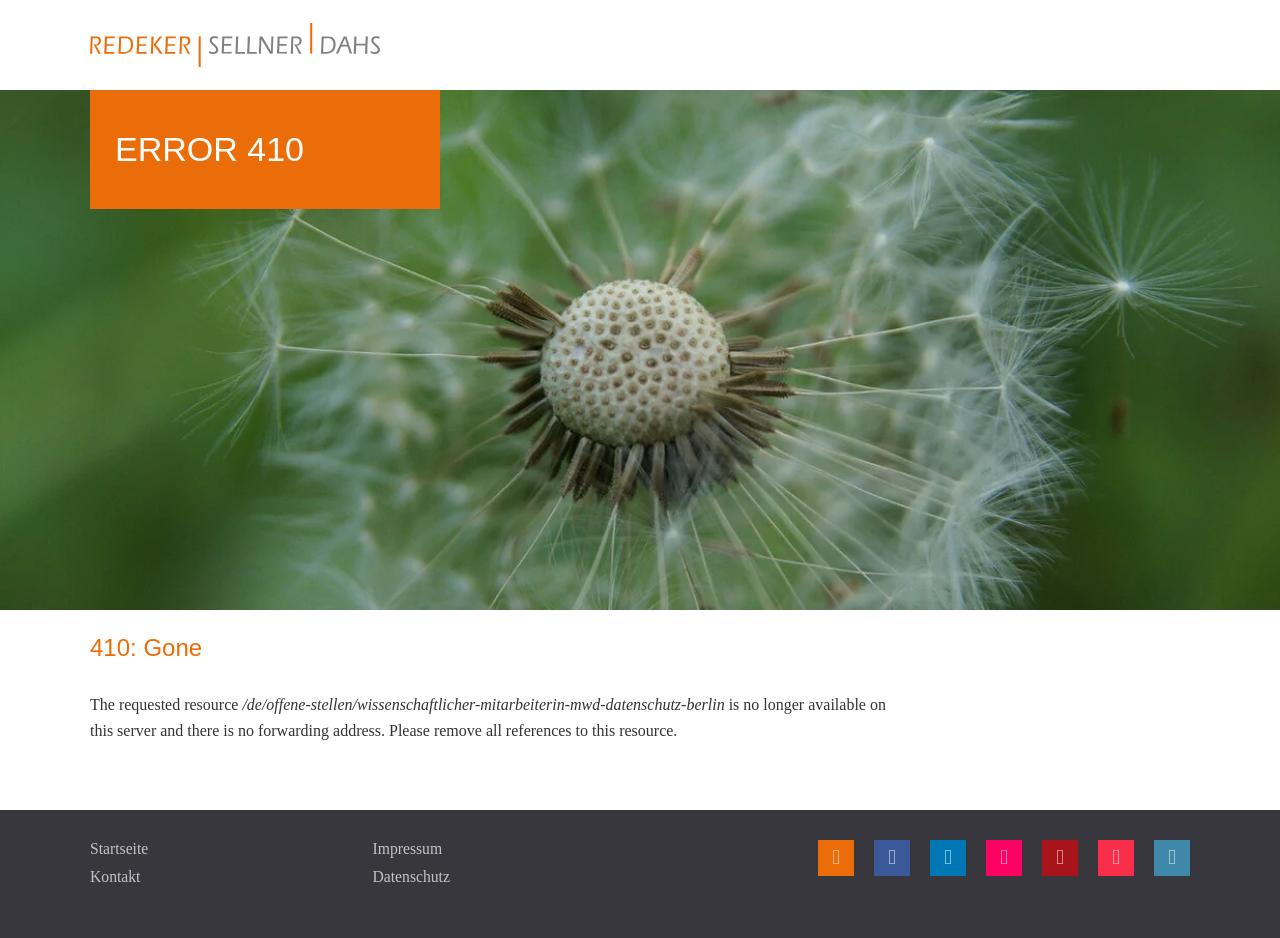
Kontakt (116, 876)
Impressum (408, 848)
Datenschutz (412, 876)
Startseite (120, 848)
